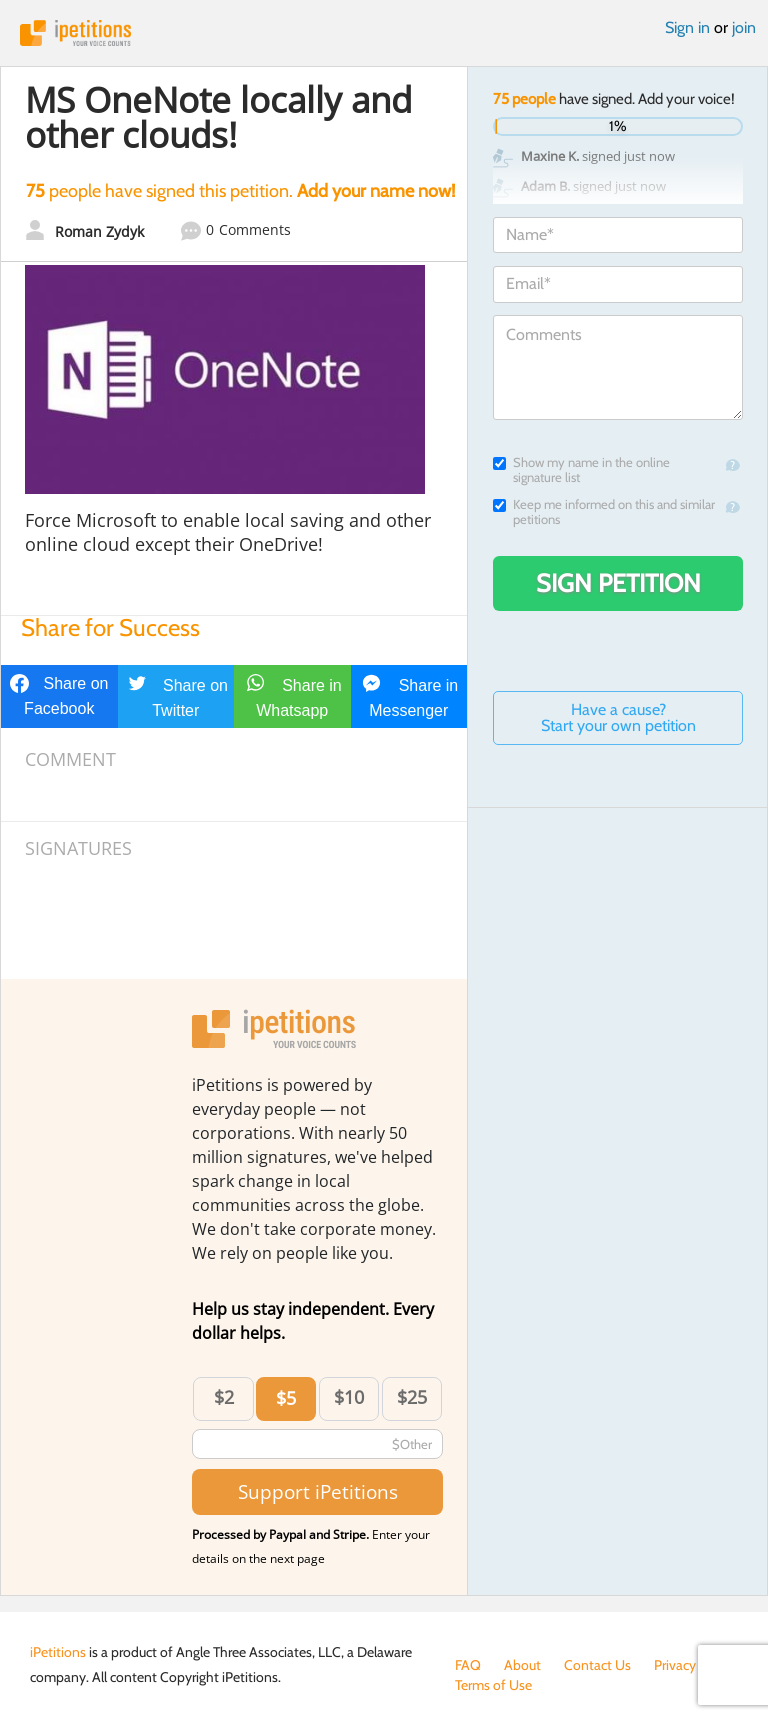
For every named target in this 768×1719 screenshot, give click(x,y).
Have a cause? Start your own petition (618, 717)
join (744, 27)
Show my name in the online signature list (581, 470)
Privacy (675, 1665)
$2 (224, 1397)
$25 (412, 1397)
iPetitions (384, 33)
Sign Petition (618, 583)
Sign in (687, 27)
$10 (349, 1397)
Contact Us (597, 1665)
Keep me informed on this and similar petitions (604, 512)
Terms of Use (493, 1685)
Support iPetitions (318, 1491)
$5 (286, 1398)
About (522, 1665)
